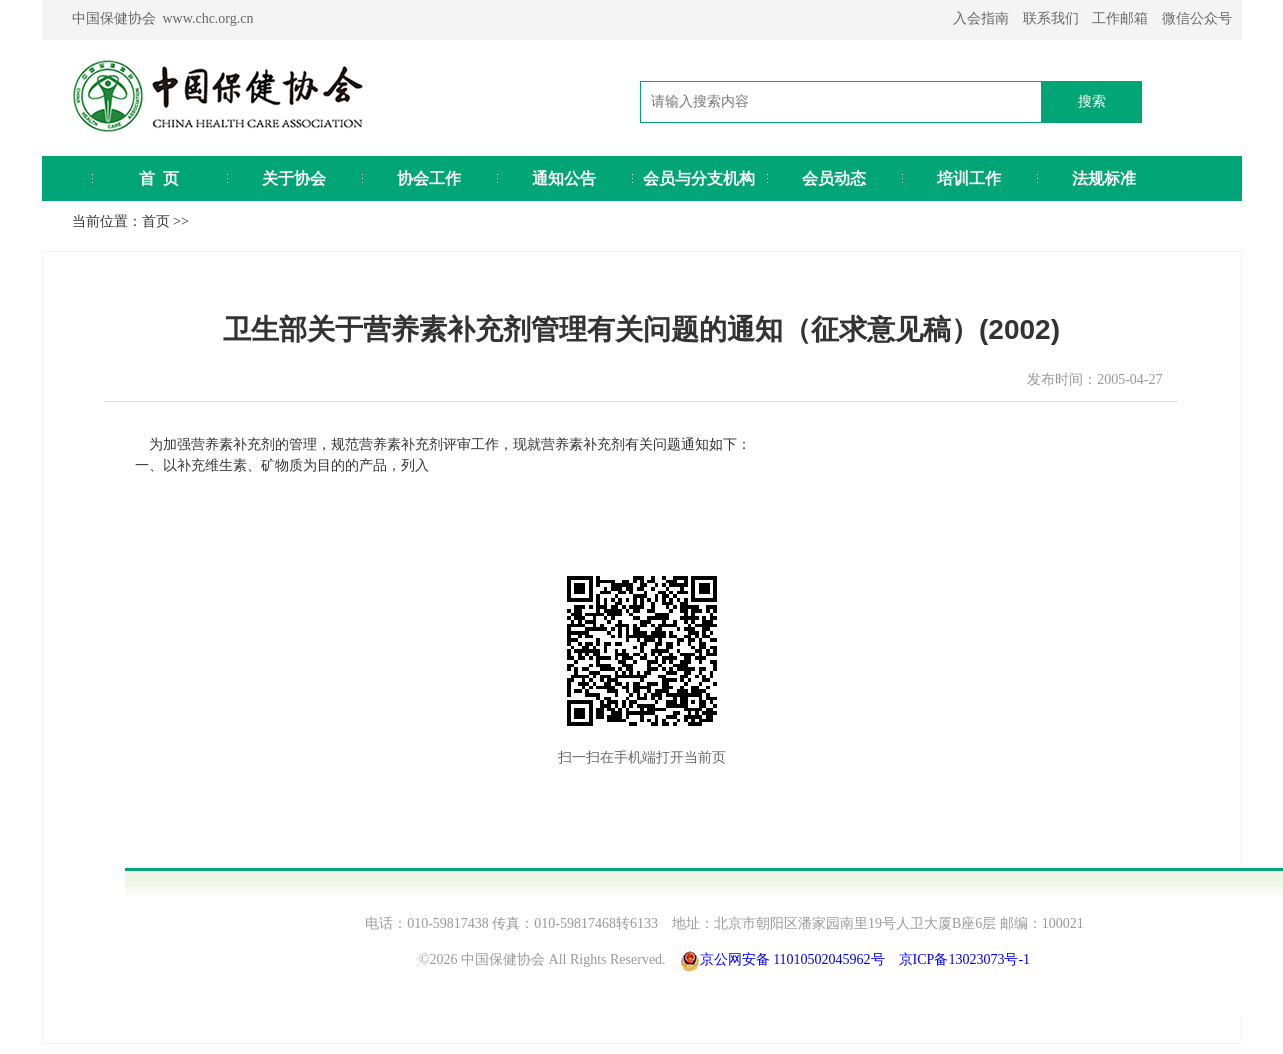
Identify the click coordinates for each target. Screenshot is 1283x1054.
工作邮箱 (1120, 18)
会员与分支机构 (699, 178)
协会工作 (429, 178)
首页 (156, 221)
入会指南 (981, 18)
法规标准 (1104, 178)
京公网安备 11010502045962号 (792, 959)
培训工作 (969, 178)
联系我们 (1051, 18)
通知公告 (564, 178)
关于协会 (294, 178)
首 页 (159, 178)
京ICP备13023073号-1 (964, 959)
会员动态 (834, 178)
